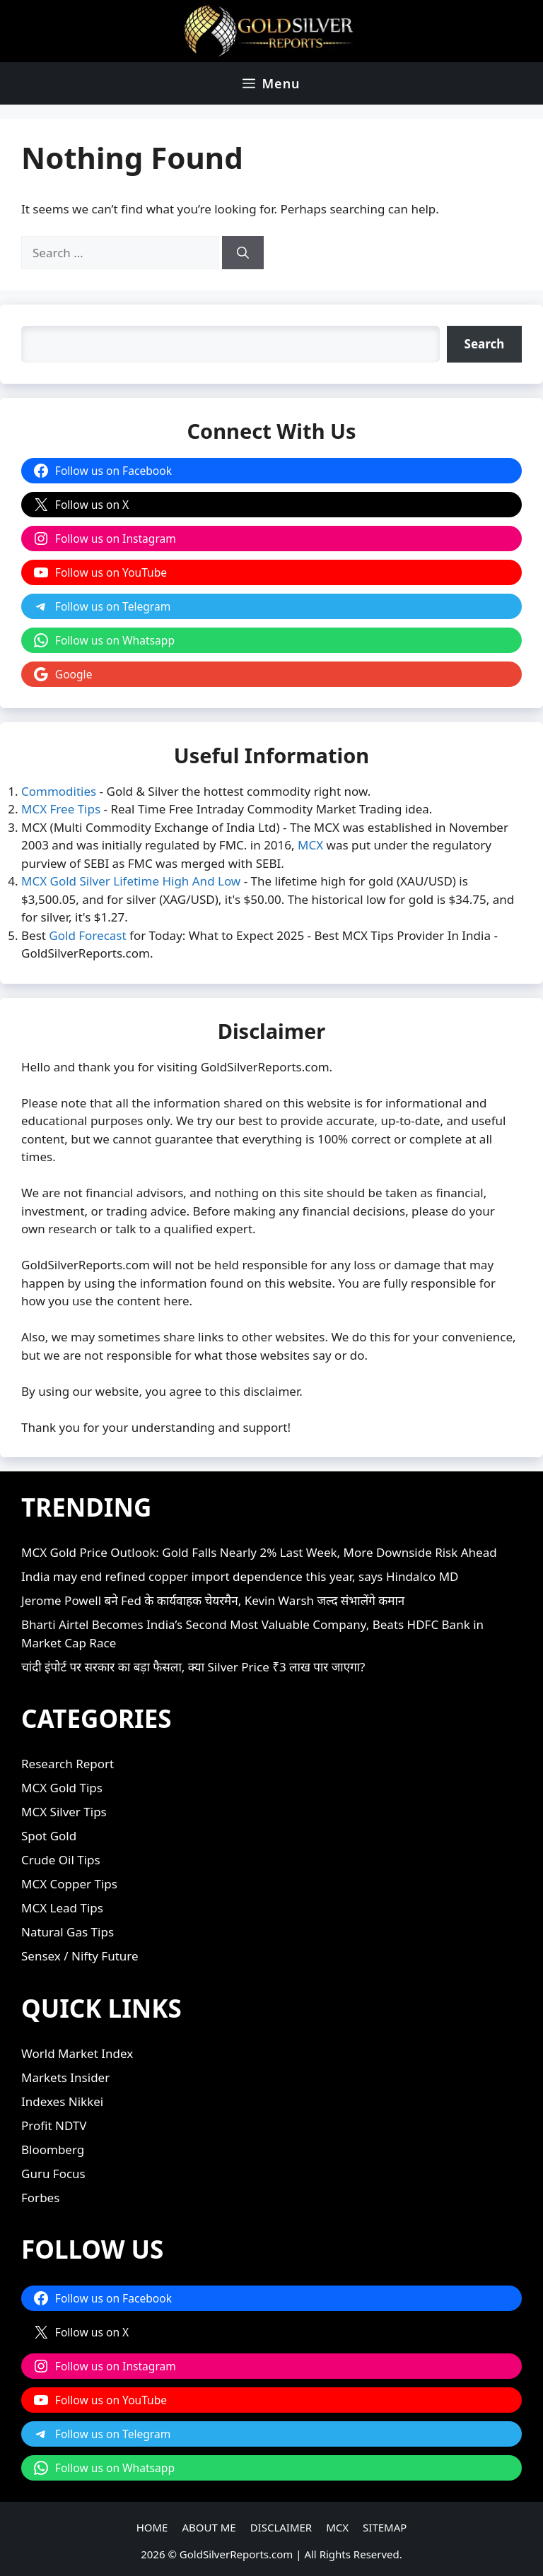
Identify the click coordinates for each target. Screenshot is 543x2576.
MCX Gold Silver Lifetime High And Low (130, 881)
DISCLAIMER (281, 2527)
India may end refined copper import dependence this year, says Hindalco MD (239, 1576)
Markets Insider (65, 2077)
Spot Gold (48, 1836)
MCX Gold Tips (62, 1788)
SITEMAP (385, 2527)
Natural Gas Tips (67, 1932)
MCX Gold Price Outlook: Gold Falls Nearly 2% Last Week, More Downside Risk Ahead (259, 1552)
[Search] (243, 253)
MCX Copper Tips (69, 1884)
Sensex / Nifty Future (80, 1956)
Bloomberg (52, 2149)
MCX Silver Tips (64, 1812)
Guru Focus (53, 2173)
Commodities (58, 791)
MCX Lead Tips (62, 1908)
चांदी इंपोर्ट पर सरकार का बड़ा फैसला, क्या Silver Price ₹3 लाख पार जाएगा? (193, 1667)
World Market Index (77, 2053)
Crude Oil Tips (60, 1860)
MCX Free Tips (60, 809)
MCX (310, 845)
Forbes (40, 2197)
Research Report (67, 1763)
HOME (152, 2527)
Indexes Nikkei (62, 2101)
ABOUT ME (208, 2527)
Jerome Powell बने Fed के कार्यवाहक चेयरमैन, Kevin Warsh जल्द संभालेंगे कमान (212, 1600)
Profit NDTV (54, 2125)
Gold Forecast (87, 935)
